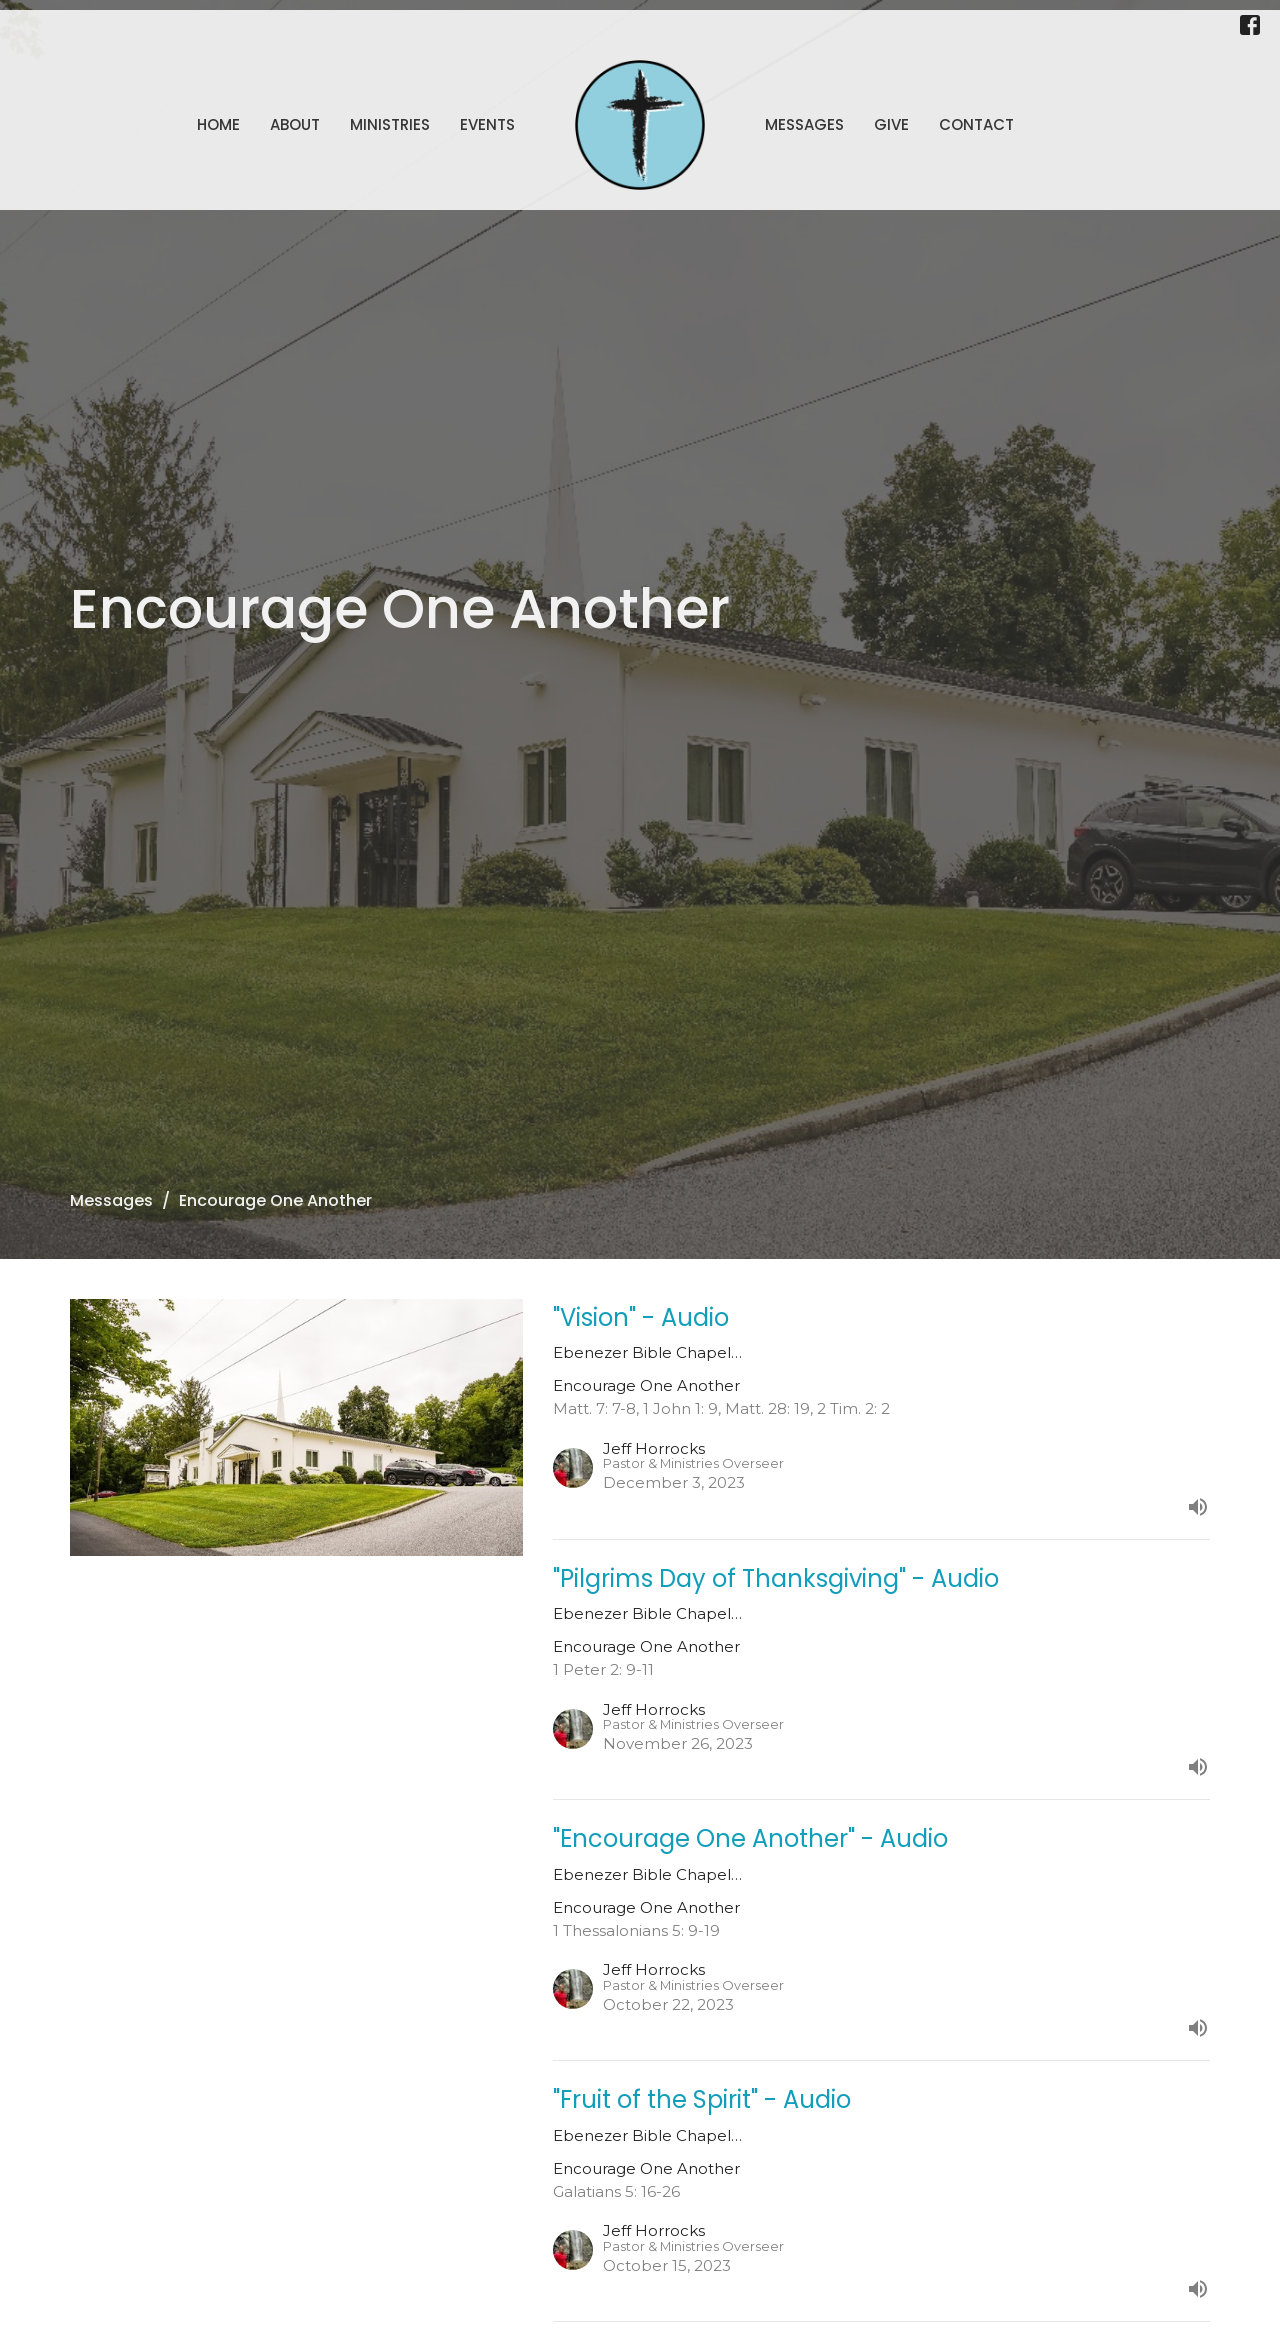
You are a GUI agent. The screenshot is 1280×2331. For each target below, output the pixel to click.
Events (487, 124)
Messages (804, 124)
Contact (976, 124)
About (295, 124)
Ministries (390, 124)
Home (218, 124)
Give (891, 124)
